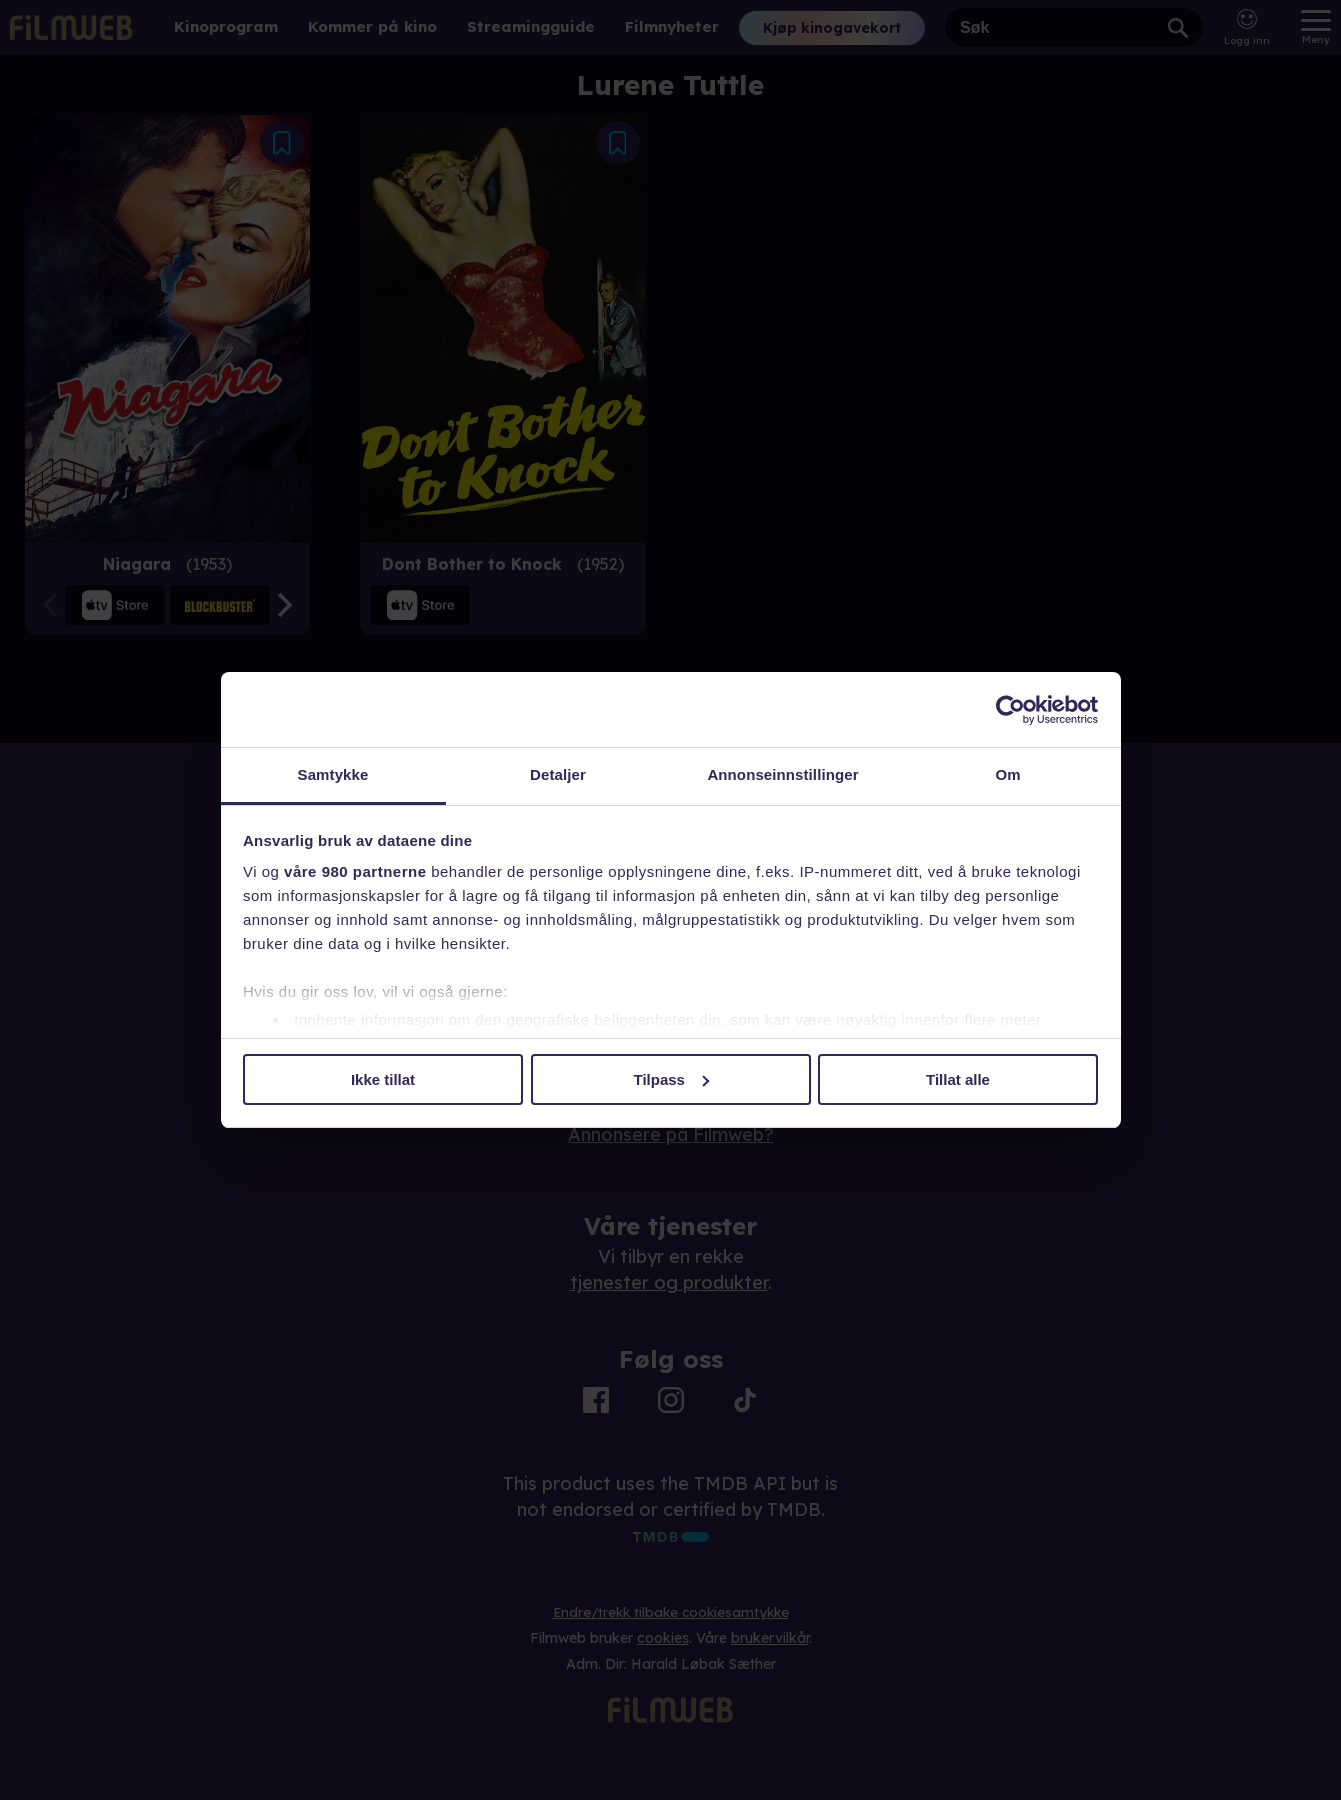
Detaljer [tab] (558, 774)
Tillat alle (958, 1079)
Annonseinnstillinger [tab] (782, 774)
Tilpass (671, 1079)
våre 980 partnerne (355, 871)
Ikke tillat (383, 1079)
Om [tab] (1007, 774)
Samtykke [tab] (333, 774)
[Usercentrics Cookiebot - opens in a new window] (1010, 710)
